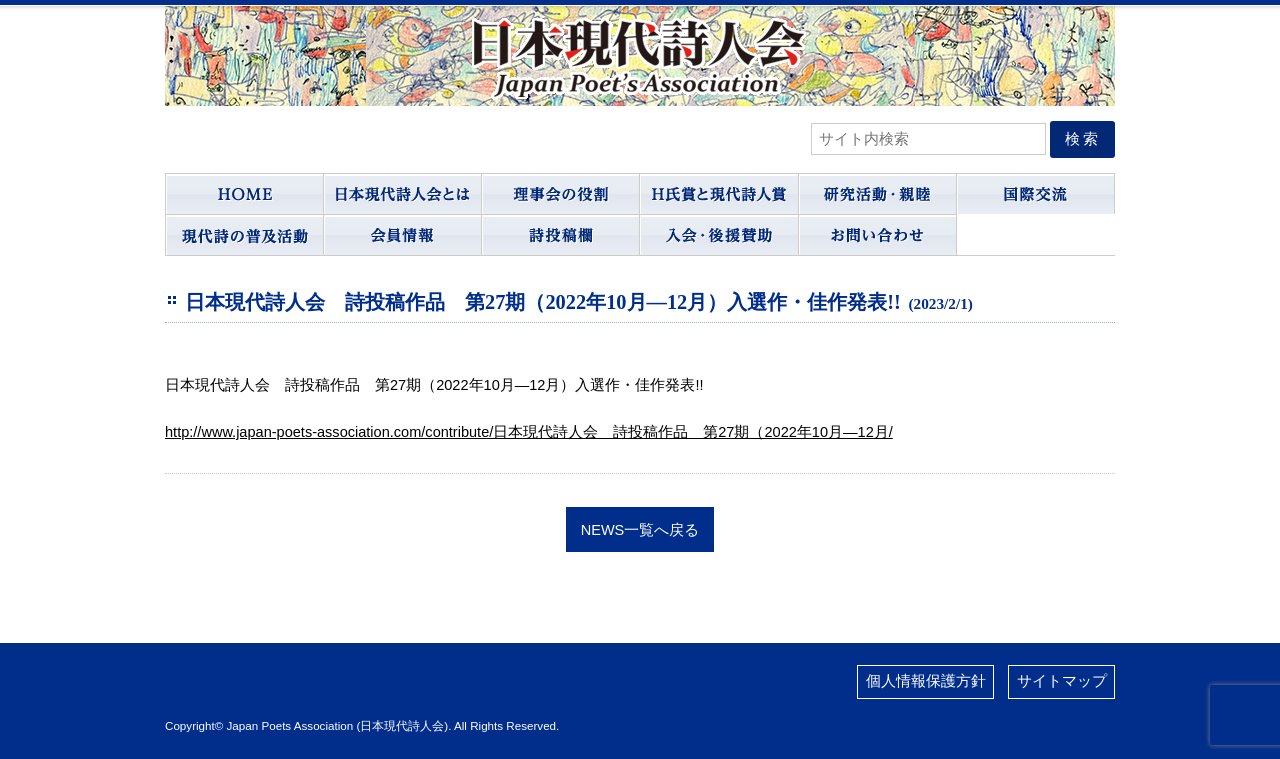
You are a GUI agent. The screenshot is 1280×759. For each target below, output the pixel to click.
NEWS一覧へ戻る (640, 529)
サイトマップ (1062, 681)
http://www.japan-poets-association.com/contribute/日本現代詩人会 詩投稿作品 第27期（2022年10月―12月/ (529, 432)
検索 (1083, 139)
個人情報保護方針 (926, 681)
